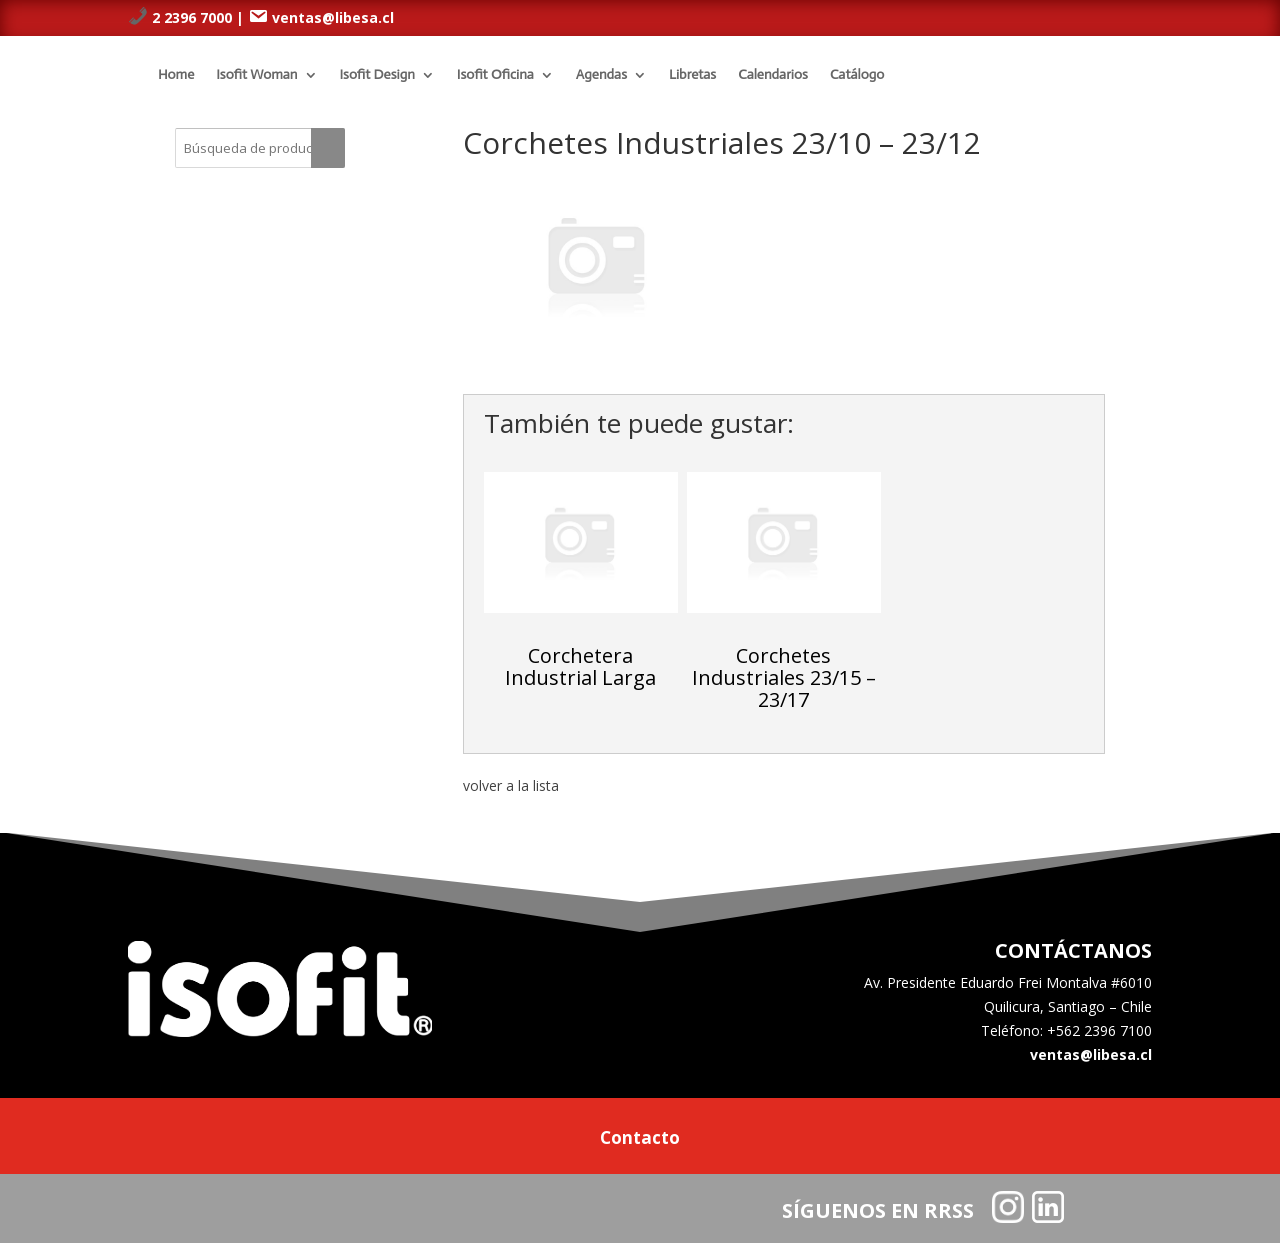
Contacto (640, 1140)
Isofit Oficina (495, 74)
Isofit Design (377, 74)
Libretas (692, 74)
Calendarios (773, 74)
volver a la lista (511, 785)
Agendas (601, 74)
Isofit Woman (256, 74)
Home (176, 74)
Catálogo (857, 74)
